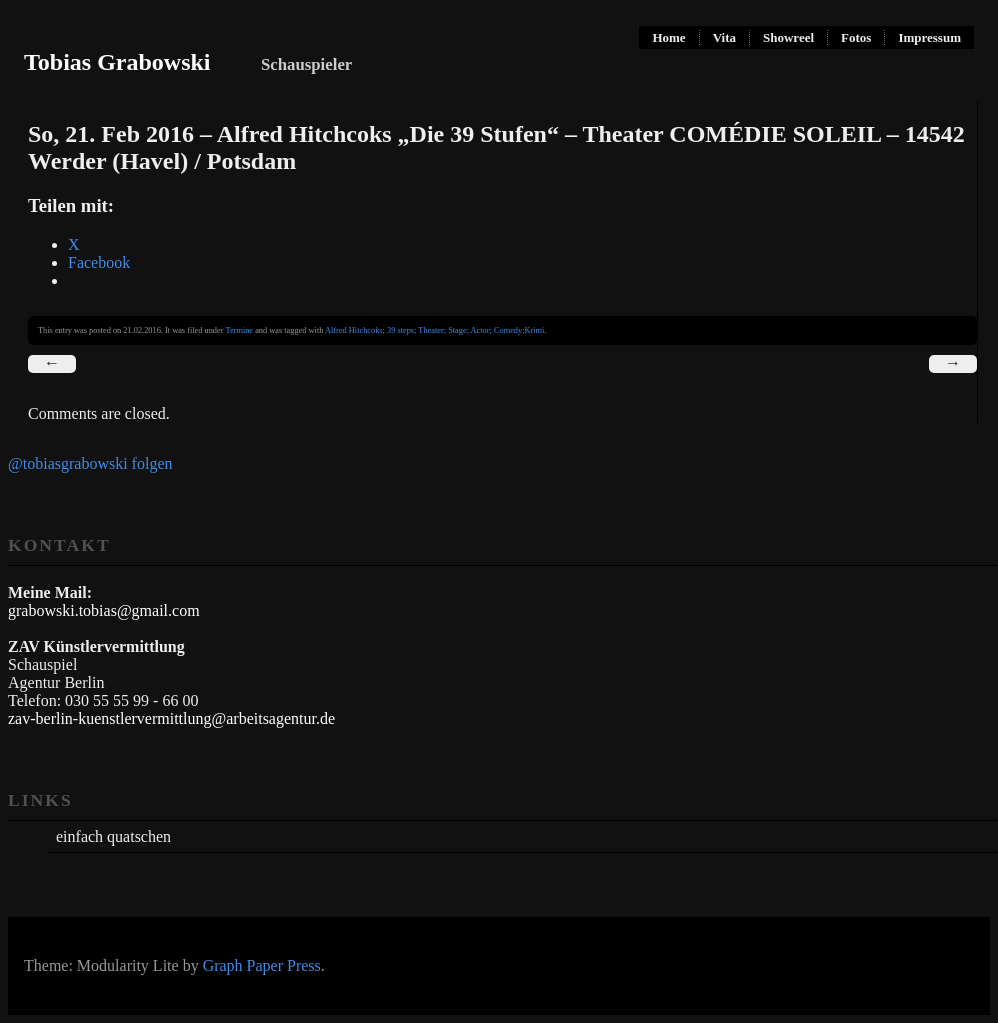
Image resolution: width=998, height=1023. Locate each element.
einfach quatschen (113, 836)
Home (668, 37)
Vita (724, 37)
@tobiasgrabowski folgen (90, 463)
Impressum (929, 37)
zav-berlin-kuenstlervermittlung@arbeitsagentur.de (171, 718)
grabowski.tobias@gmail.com (104, 610)
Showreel (788, 37)
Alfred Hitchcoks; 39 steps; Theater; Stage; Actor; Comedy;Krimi (434, 330)
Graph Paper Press (262, 965)
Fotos (856, 37)
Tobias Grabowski (117, 62)
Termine (239, 330)
